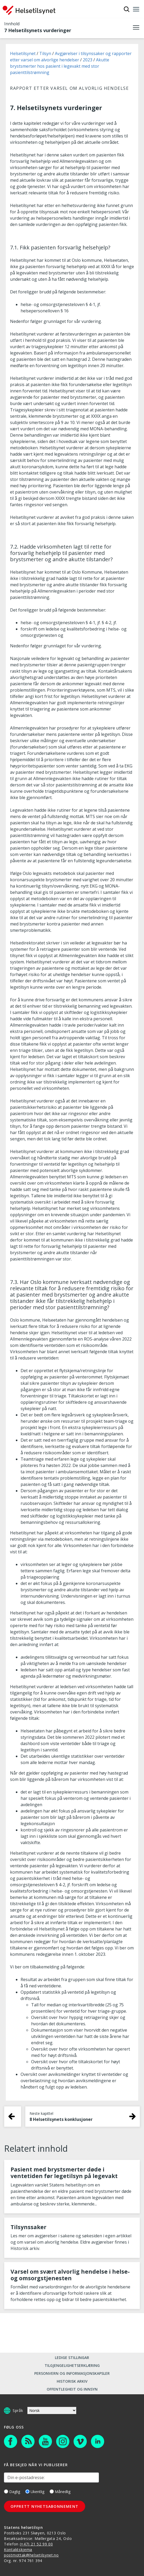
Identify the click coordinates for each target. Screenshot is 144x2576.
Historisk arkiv (72, 2381)
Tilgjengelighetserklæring (72, 2365)
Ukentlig (34, 2491)
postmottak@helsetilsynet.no (31, 2555)
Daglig (12, 2491)
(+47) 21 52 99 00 (36, 2544)
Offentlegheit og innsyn (72, 2389)
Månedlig (60, 2491)
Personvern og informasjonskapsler (72, 2373)
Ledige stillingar (72, 2357)
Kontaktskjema (18, 2549)
